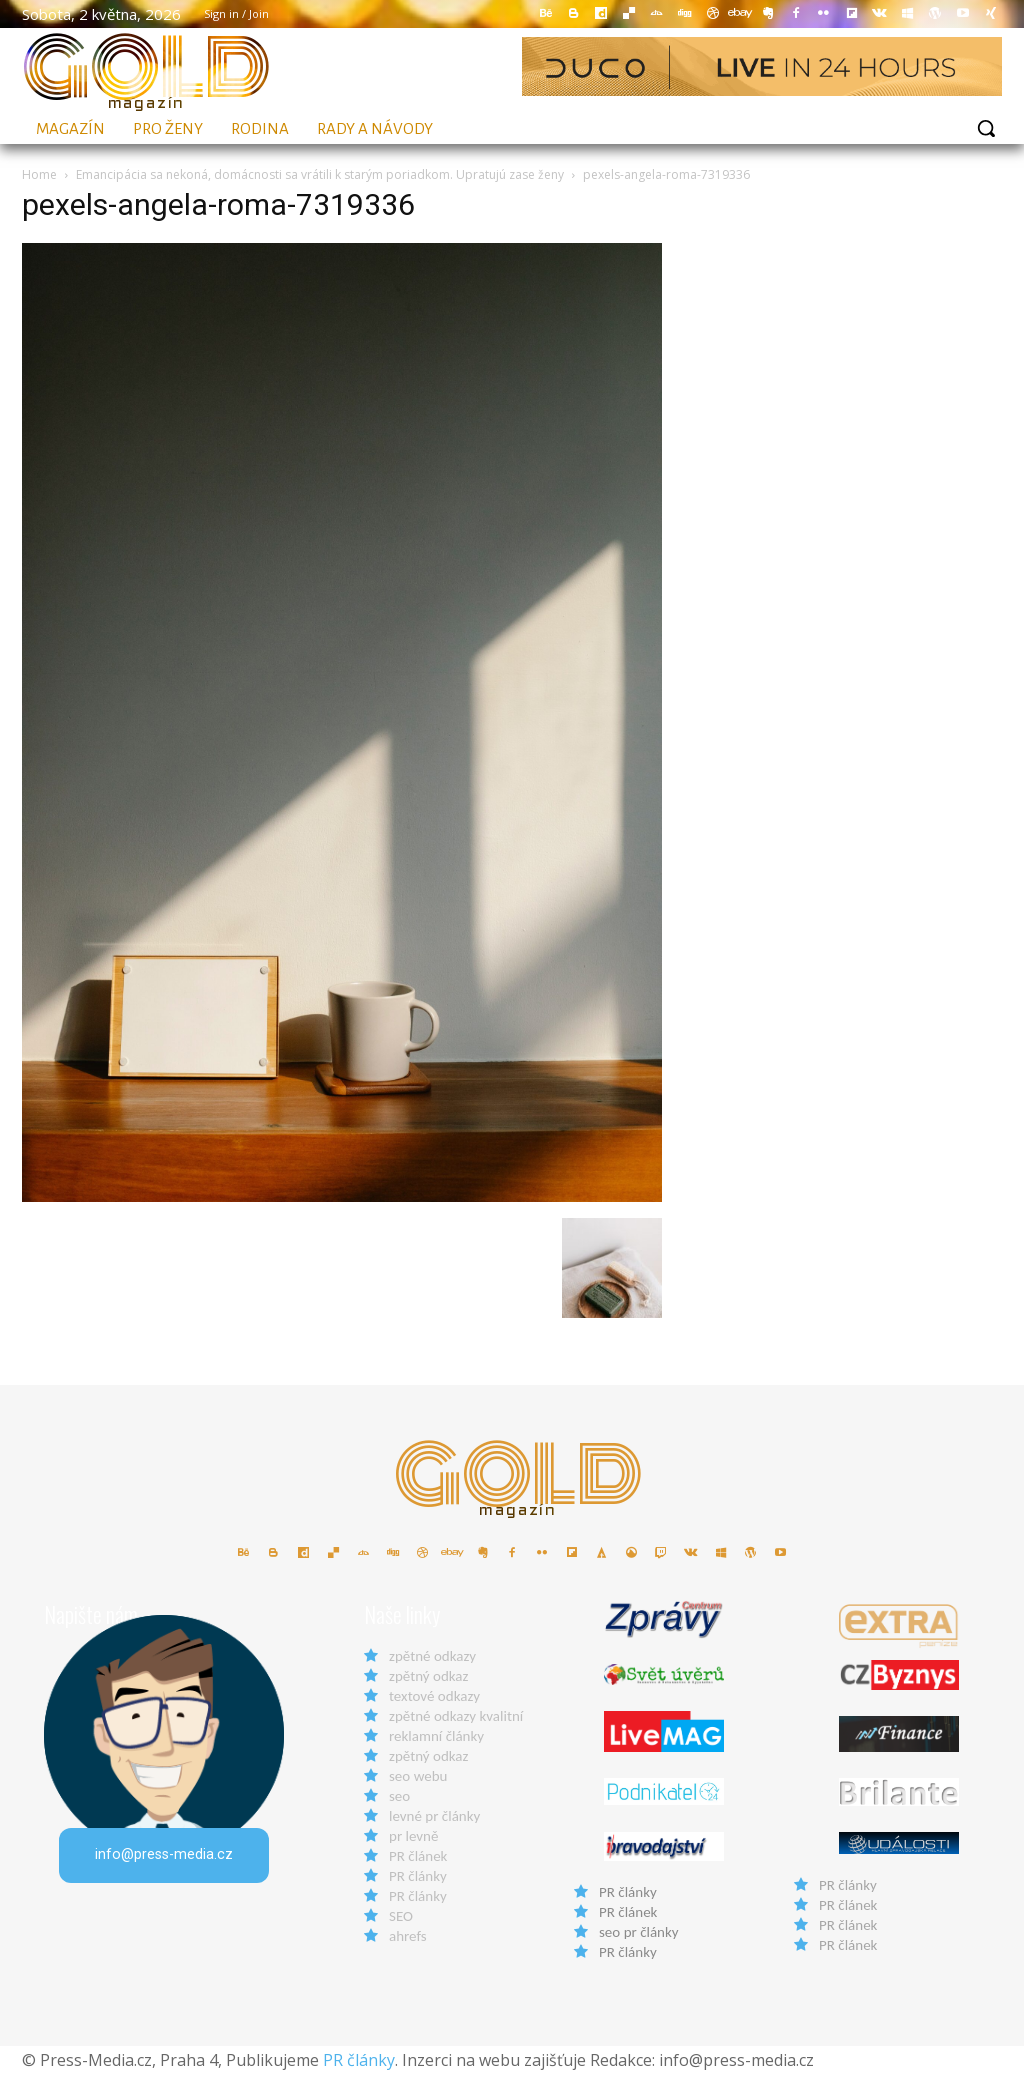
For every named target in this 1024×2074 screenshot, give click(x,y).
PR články (418, 1876)
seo (399, 1796)
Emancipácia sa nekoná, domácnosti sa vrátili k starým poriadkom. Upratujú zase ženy (320, 174)
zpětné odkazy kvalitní (456, 1716)
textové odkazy (434, 1696)
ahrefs (408, 1936)
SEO (401, 1916)
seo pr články (639, 1932)
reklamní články (436, 1736)
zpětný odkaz (428, 1676)
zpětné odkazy (432, 1656)
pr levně (413, 1836)
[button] (986, 128)
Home (39, 174)
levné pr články (434, 1816)
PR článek (418, 1856)
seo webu (418, 1776)
